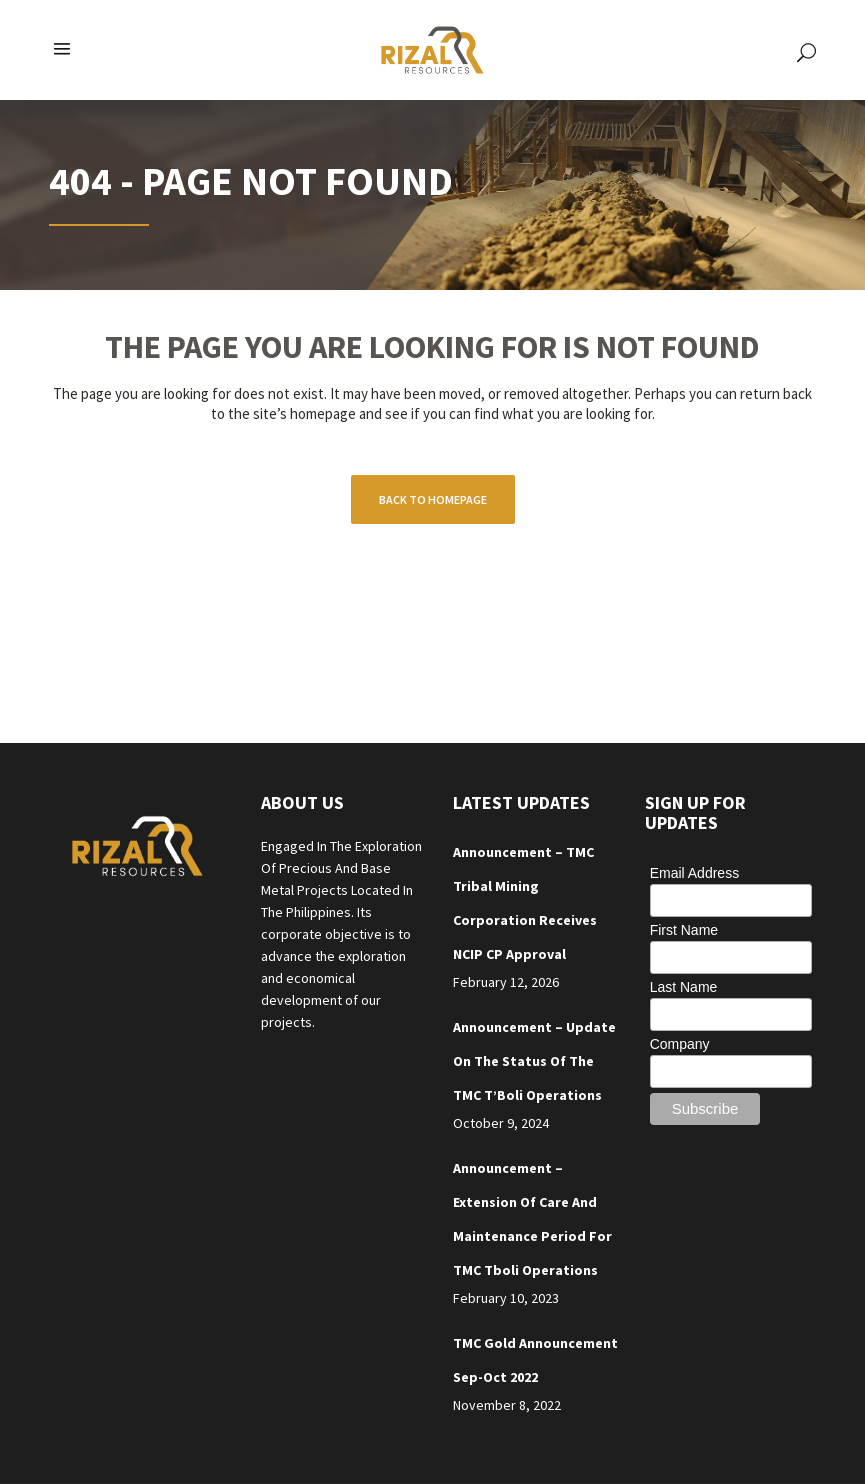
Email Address (694, 873)
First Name (684, 930)
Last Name (684, 987)
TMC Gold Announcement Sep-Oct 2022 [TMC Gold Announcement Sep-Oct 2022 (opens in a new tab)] (535, 1360)
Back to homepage (433, 499)
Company (680, 1044)
